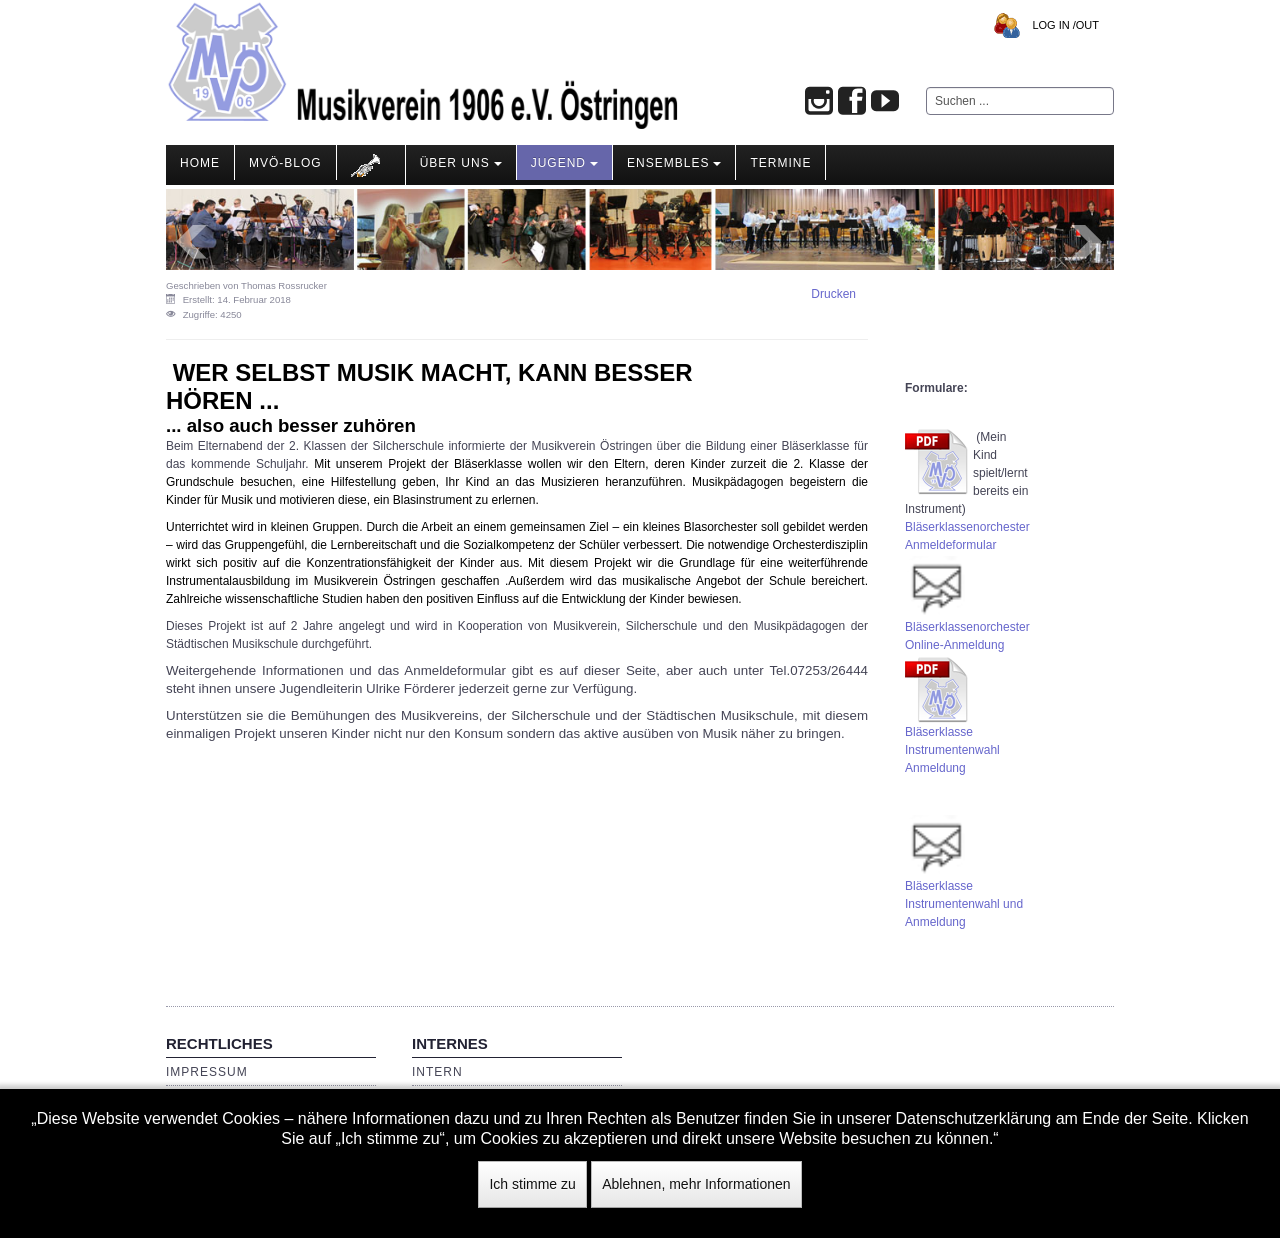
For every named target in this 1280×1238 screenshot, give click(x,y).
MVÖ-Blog (285, 163)
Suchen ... (926, 87)
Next (1088, 242)
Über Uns (461, 163)
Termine (780, 163)
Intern (437, 1072)
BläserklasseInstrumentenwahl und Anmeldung (964, 904)
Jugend (564, 163)
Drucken (833, 294)
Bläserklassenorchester (967, 527)
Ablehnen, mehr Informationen (696, 1184)
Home (200, 163)
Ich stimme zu (532, 1184)
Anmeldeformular (950, 545)
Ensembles (674, 163)
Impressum (207, 1072)
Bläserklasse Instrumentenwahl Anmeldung (952, 750)
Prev (192, 242)
